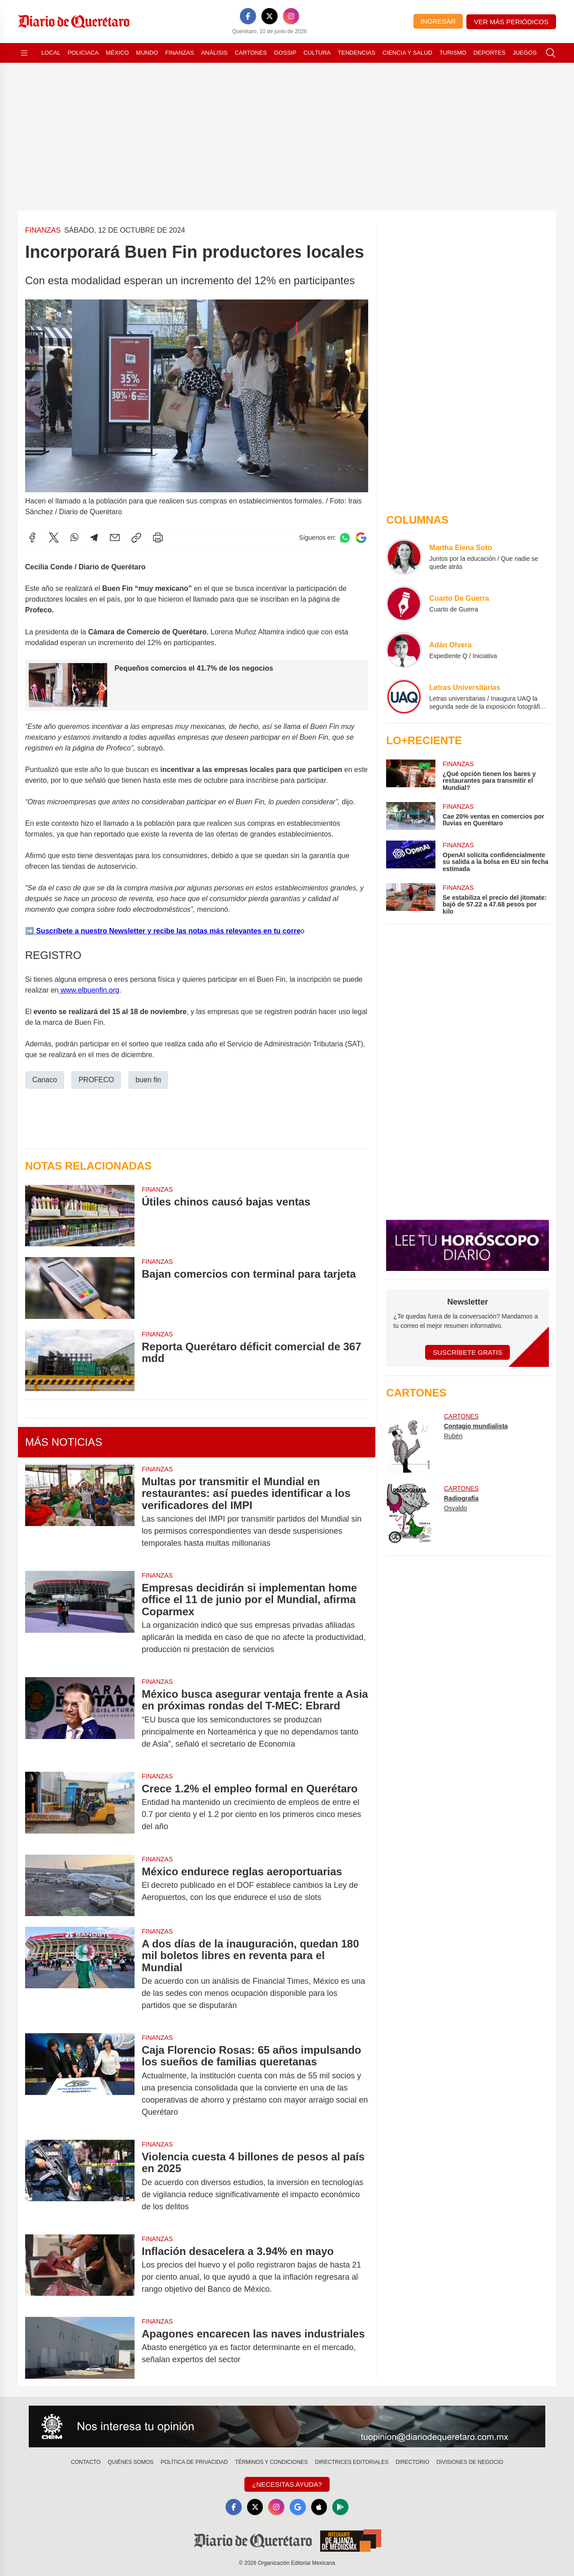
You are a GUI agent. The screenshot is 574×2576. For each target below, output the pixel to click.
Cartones (251, 52)
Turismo (452, 52)
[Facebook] (248, 16)
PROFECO (96, 1080)
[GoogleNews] (298, 2507)
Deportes (489, 52)
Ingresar (438, 21)
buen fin (148, 1080)
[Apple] (319, 2507)
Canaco (44, 1080)
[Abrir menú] (24, 53)
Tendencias (356, 52)
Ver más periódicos (511, 22)
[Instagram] (291, 16)
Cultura (317, 52)
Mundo (147, 52)
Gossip (285, 52)
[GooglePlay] (341, 2507)
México (117, 52)
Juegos (524, 52)
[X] (269, 16)
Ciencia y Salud (407, 52)
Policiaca (83, 52)
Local (51, 52)
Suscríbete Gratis (467, 1352)
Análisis (214, 52)
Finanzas (179, 52)
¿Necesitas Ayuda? (287, 2484)
